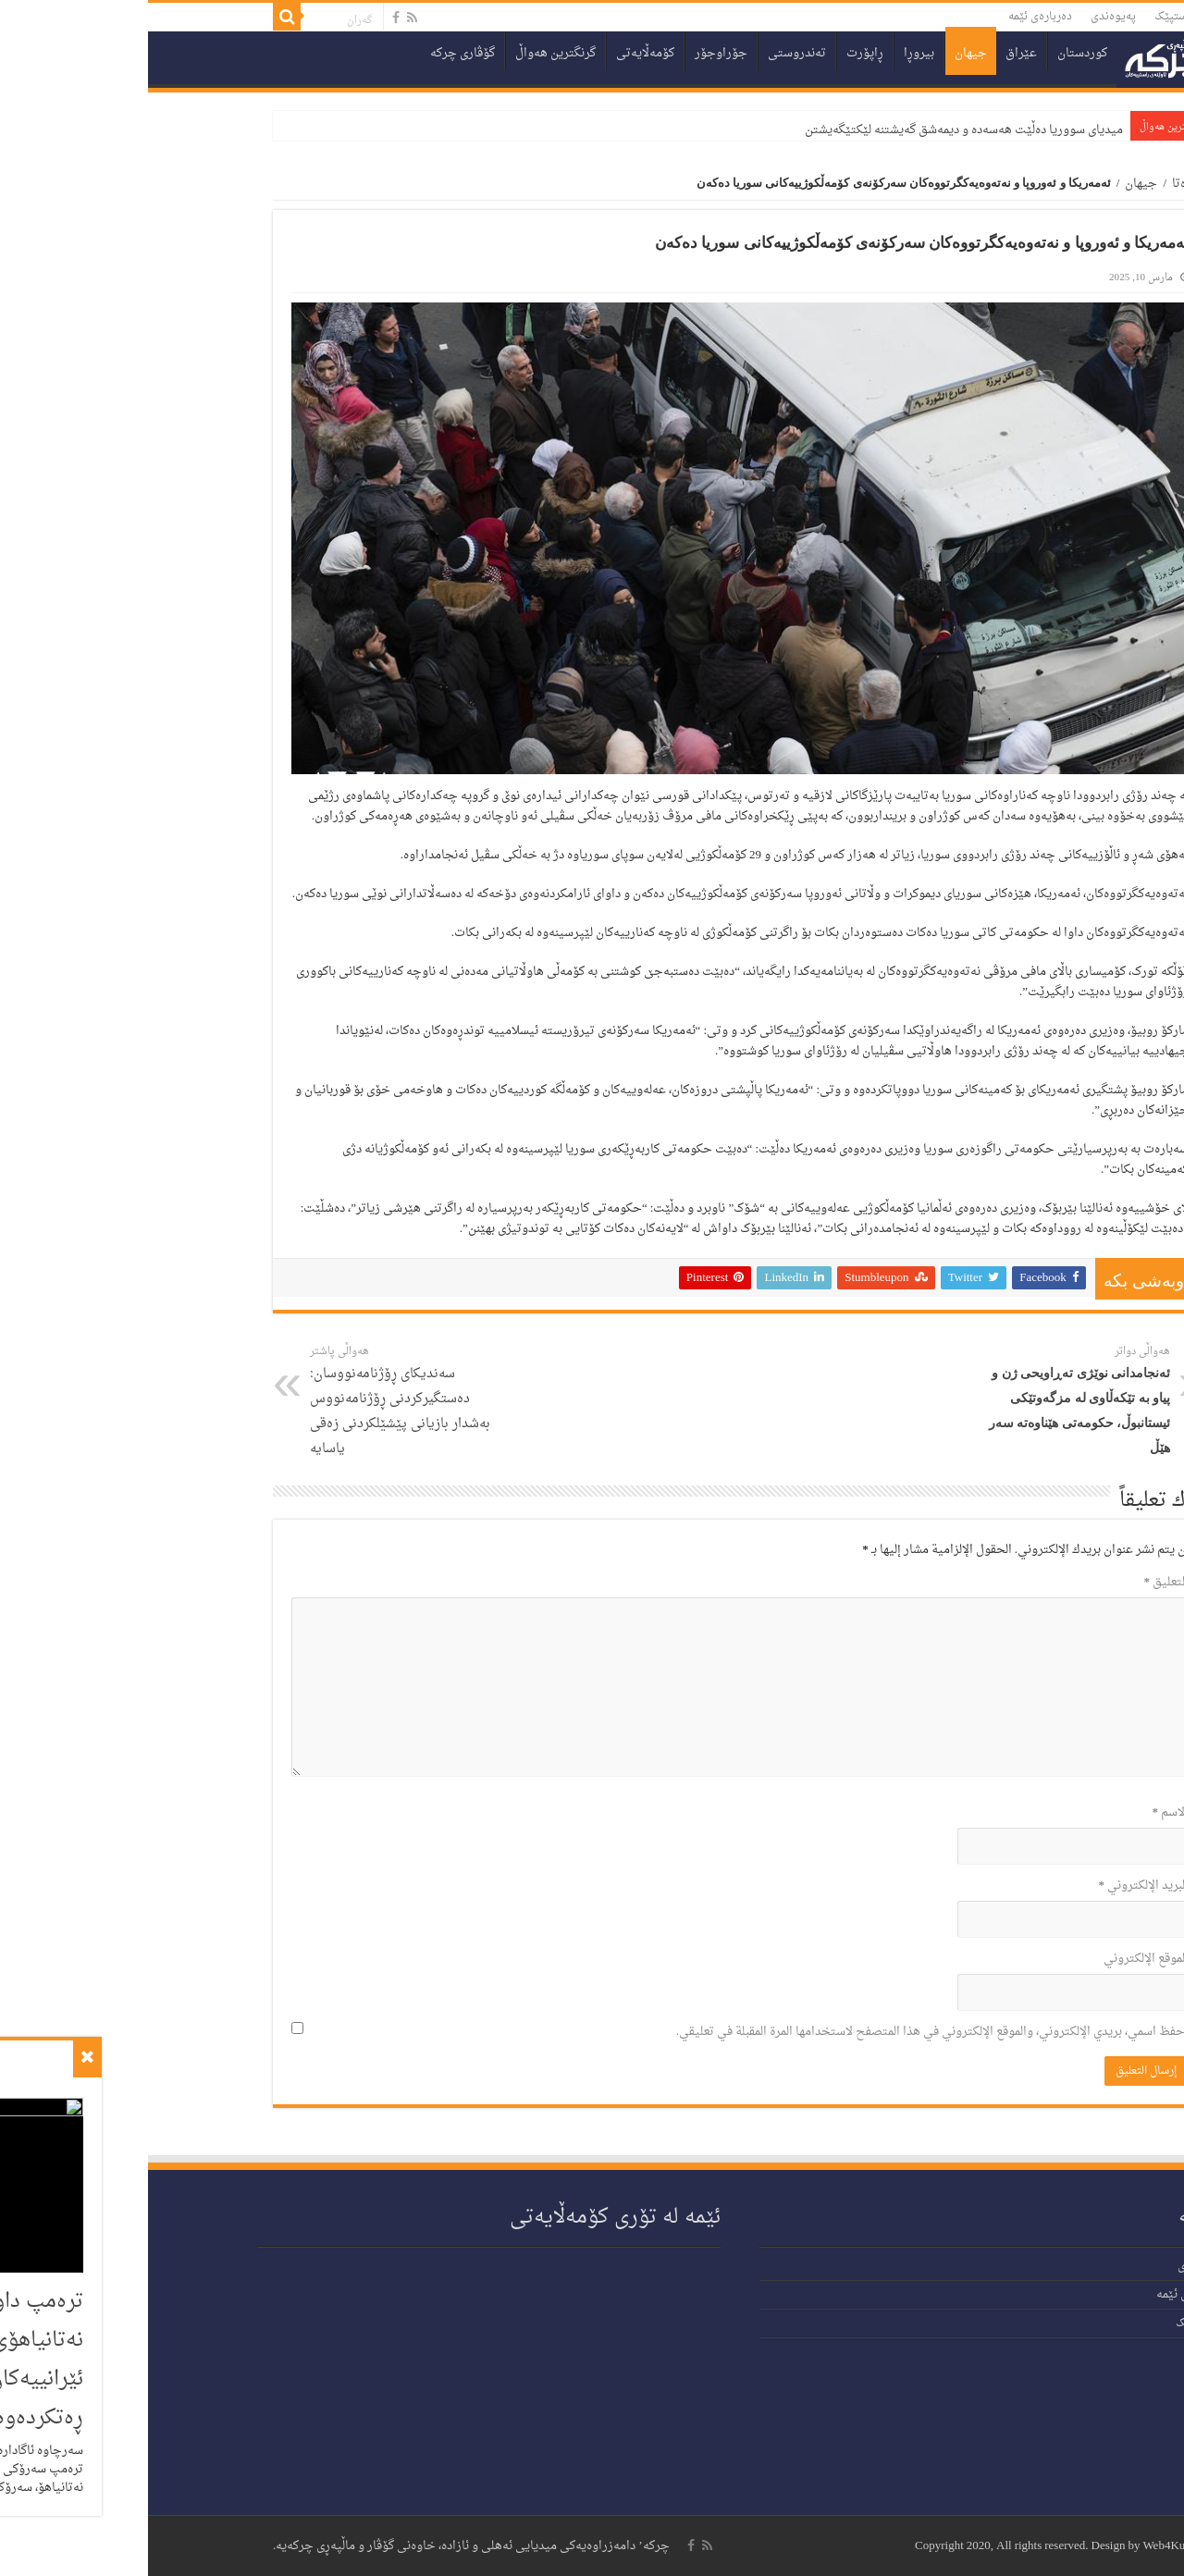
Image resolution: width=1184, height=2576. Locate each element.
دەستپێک (1028, 16)
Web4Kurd (1020, 2546)
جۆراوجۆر (573, 53)
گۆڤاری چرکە (314, 53)
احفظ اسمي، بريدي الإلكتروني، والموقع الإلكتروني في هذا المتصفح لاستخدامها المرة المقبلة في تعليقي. (784, 2031)
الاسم (1023, 1812)
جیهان (823, 53)
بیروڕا (771, 53)
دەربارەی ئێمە (892, 16)
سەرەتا (1041, 183)
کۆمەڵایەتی (497, 53)
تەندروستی (649, 53)
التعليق (1019, 1582)
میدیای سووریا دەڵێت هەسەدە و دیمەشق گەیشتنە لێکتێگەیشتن (816, 130)
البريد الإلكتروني (996, 1885)
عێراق (873, 53)
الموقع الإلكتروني (998, 1958)
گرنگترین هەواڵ (407, 53)
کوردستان (934, 53)
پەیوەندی (965, 16)
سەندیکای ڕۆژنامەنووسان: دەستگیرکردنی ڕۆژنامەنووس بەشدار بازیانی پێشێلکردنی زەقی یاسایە (257, 1401)
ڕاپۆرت (716, 53)
